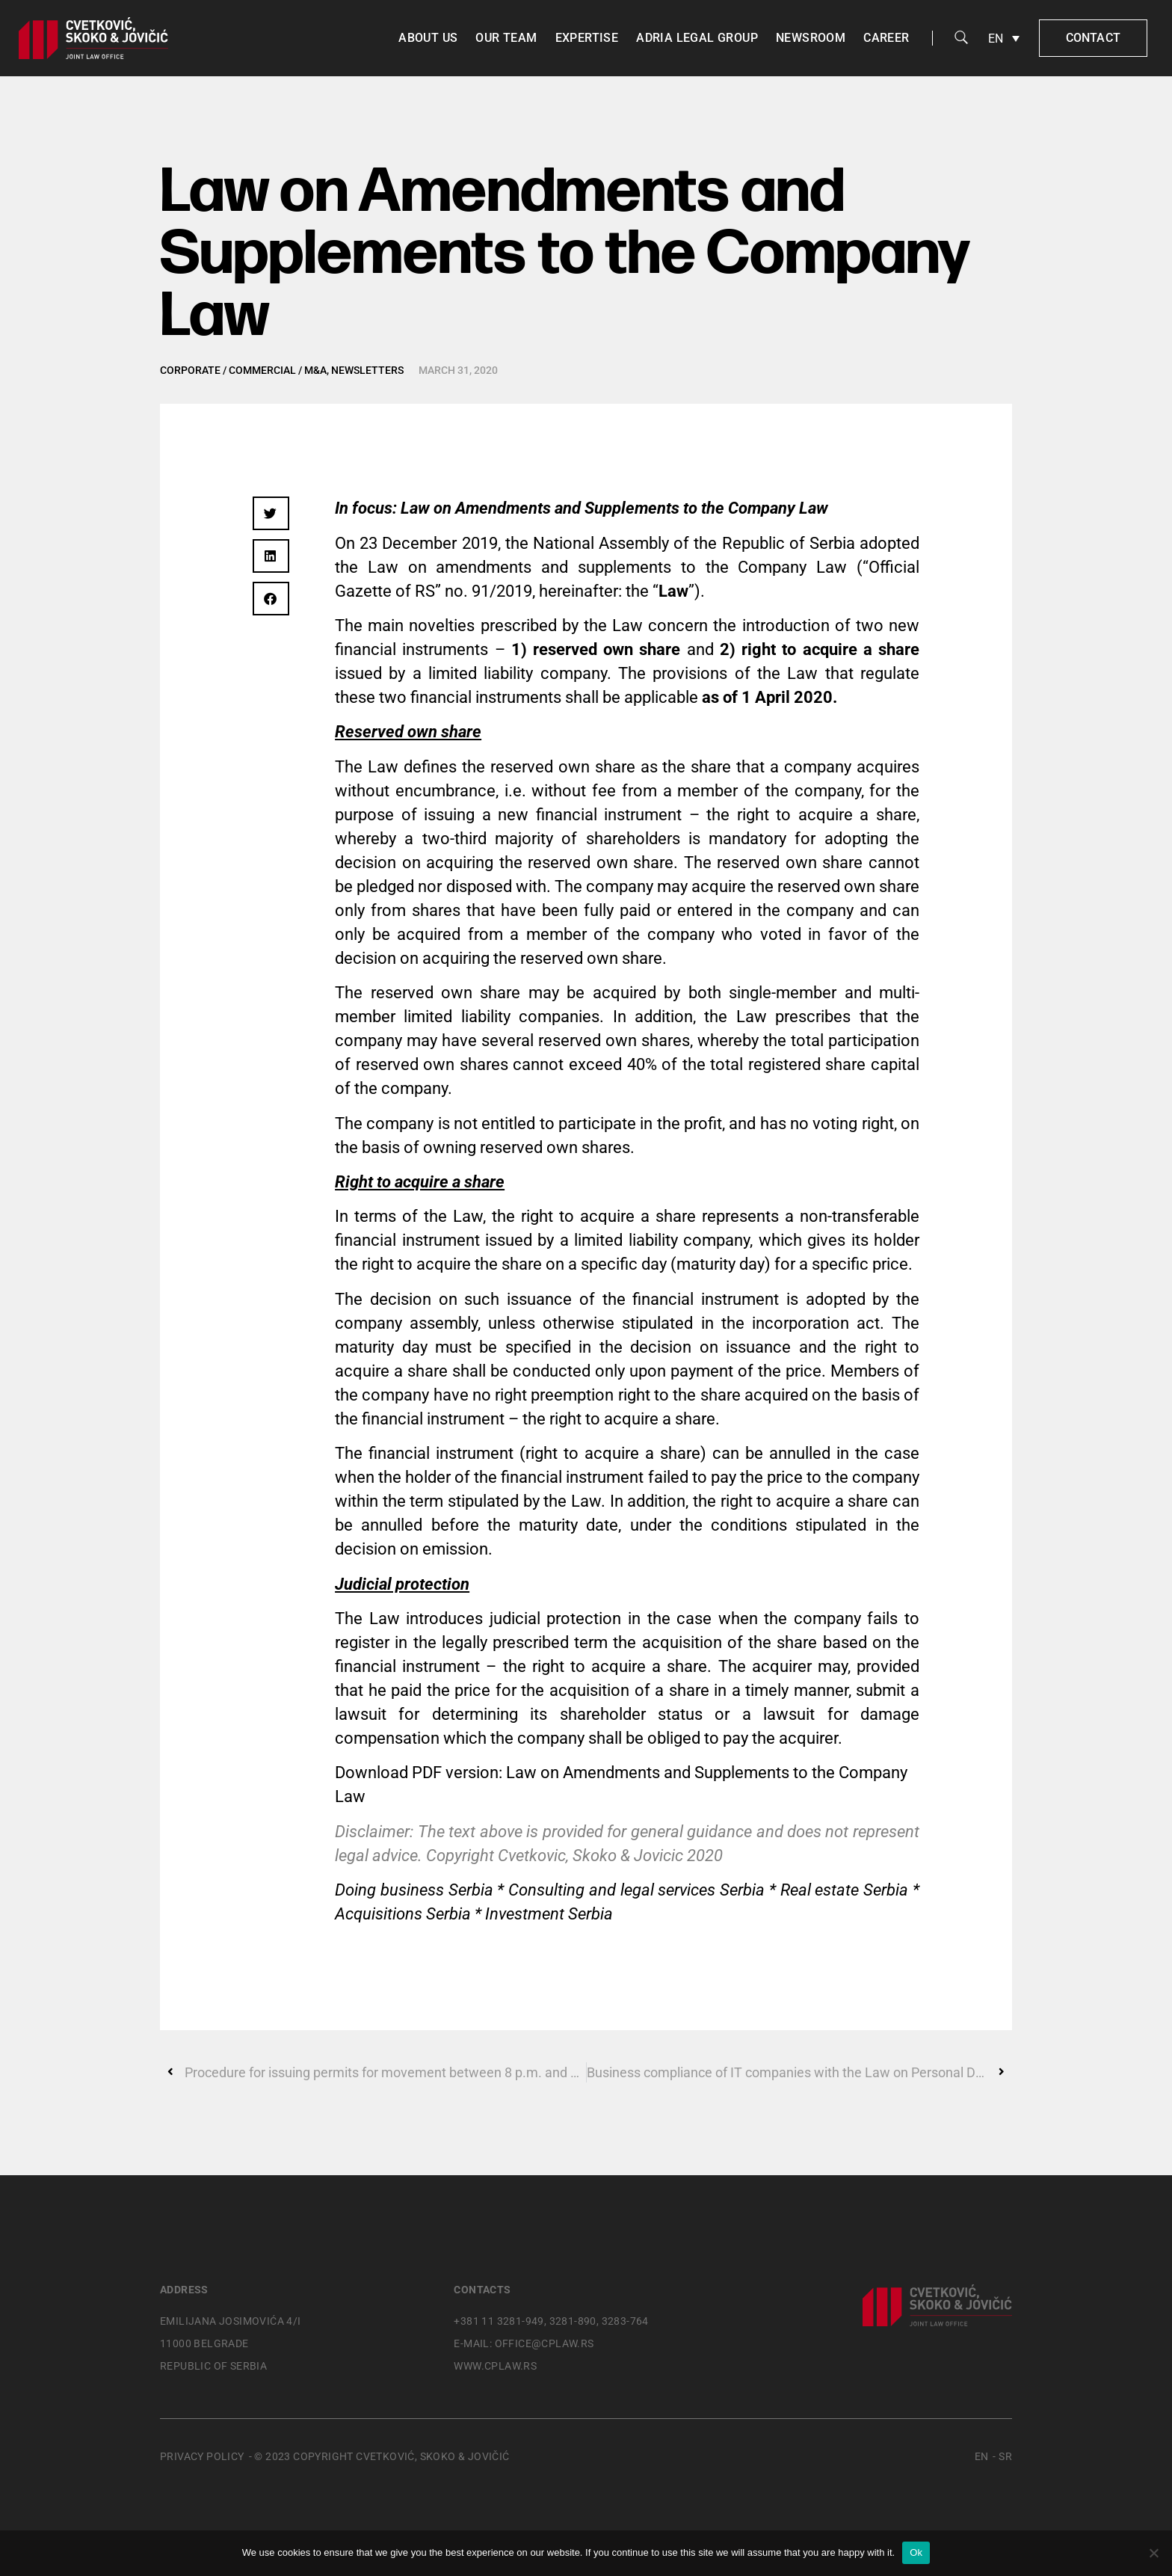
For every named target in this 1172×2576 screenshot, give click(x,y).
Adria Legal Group (697, 38)
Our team (506, 38)
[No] (1153, 2552)
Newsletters (367, 370)
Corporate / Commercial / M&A (243, 370)
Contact (1093, 38)
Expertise (587, 38)
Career (886, 38)
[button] (271, 513)
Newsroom (810, 38)
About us (427, 38)
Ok (916, 2552)
